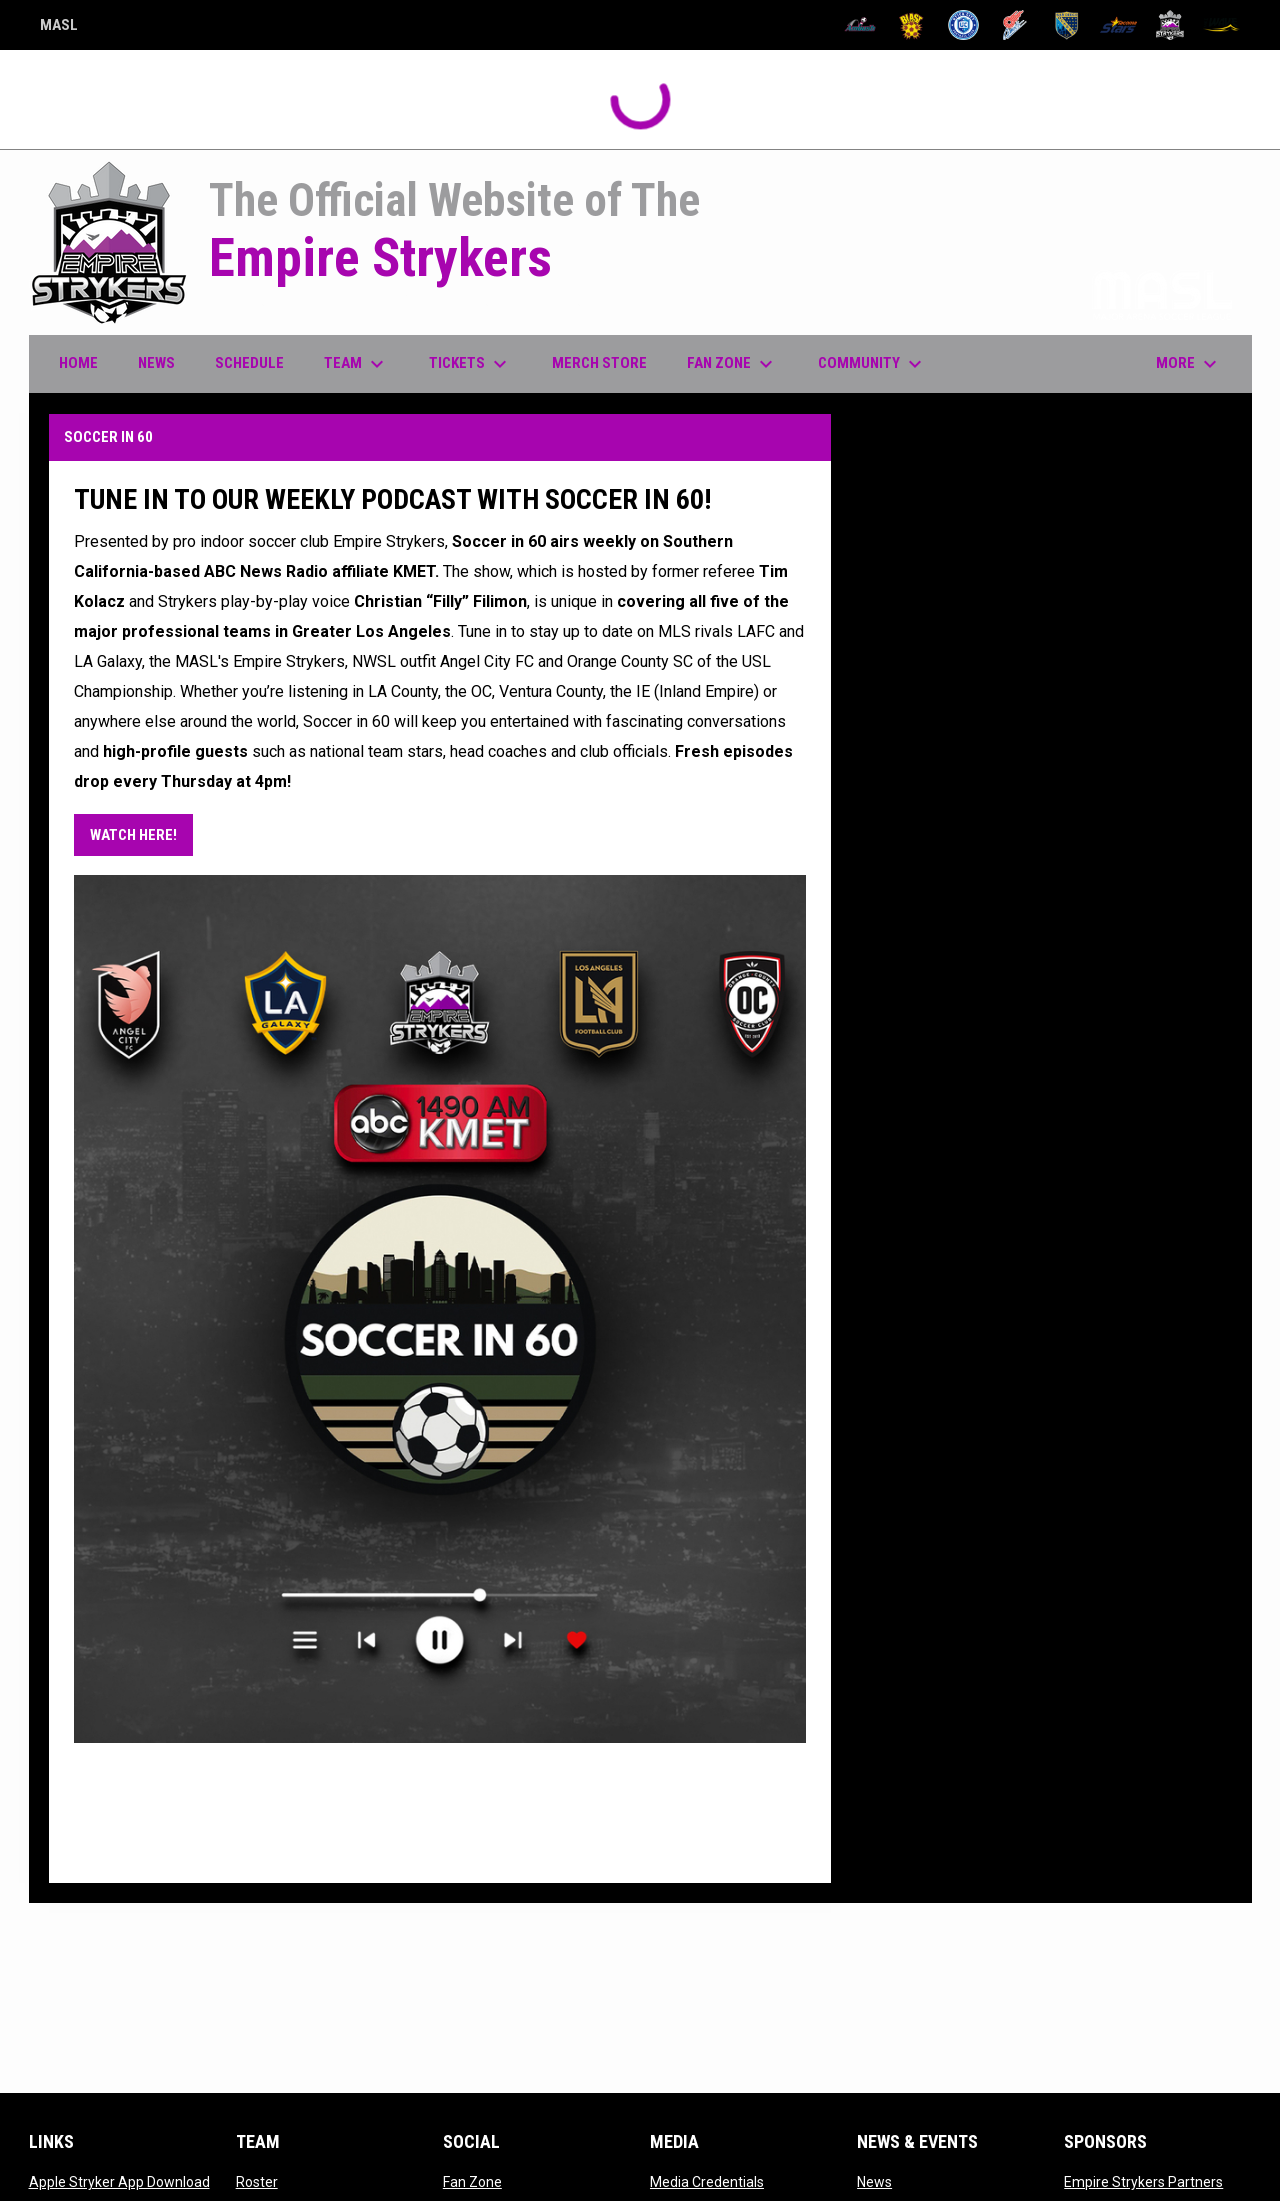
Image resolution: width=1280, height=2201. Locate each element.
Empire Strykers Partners (1143, 2182)
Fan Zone (472, 2182)
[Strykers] (1170, 25)
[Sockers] (1066, 25)
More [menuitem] (1189, 364)
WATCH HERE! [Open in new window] (133, 835)
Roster (257, 2182)
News (874, 2182)
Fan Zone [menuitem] (732, 364)
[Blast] (911, 25)
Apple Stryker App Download (119, 2182)
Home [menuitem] (78, 363)
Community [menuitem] (872, 364)
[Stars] (1118, 25)
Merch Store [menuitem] (607, 362)
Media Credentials (707, 2182)
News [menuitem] (156, 363)
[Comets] (1015, 25)
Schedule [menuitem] (249, 363)
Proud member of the (1081, 293)
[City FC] (963, 25)
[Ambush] (860, 25)
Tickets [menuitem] (470, 364)
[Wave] (1221, 25)
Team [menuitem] (356, 364)
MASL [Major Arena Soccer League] (59, 28)
